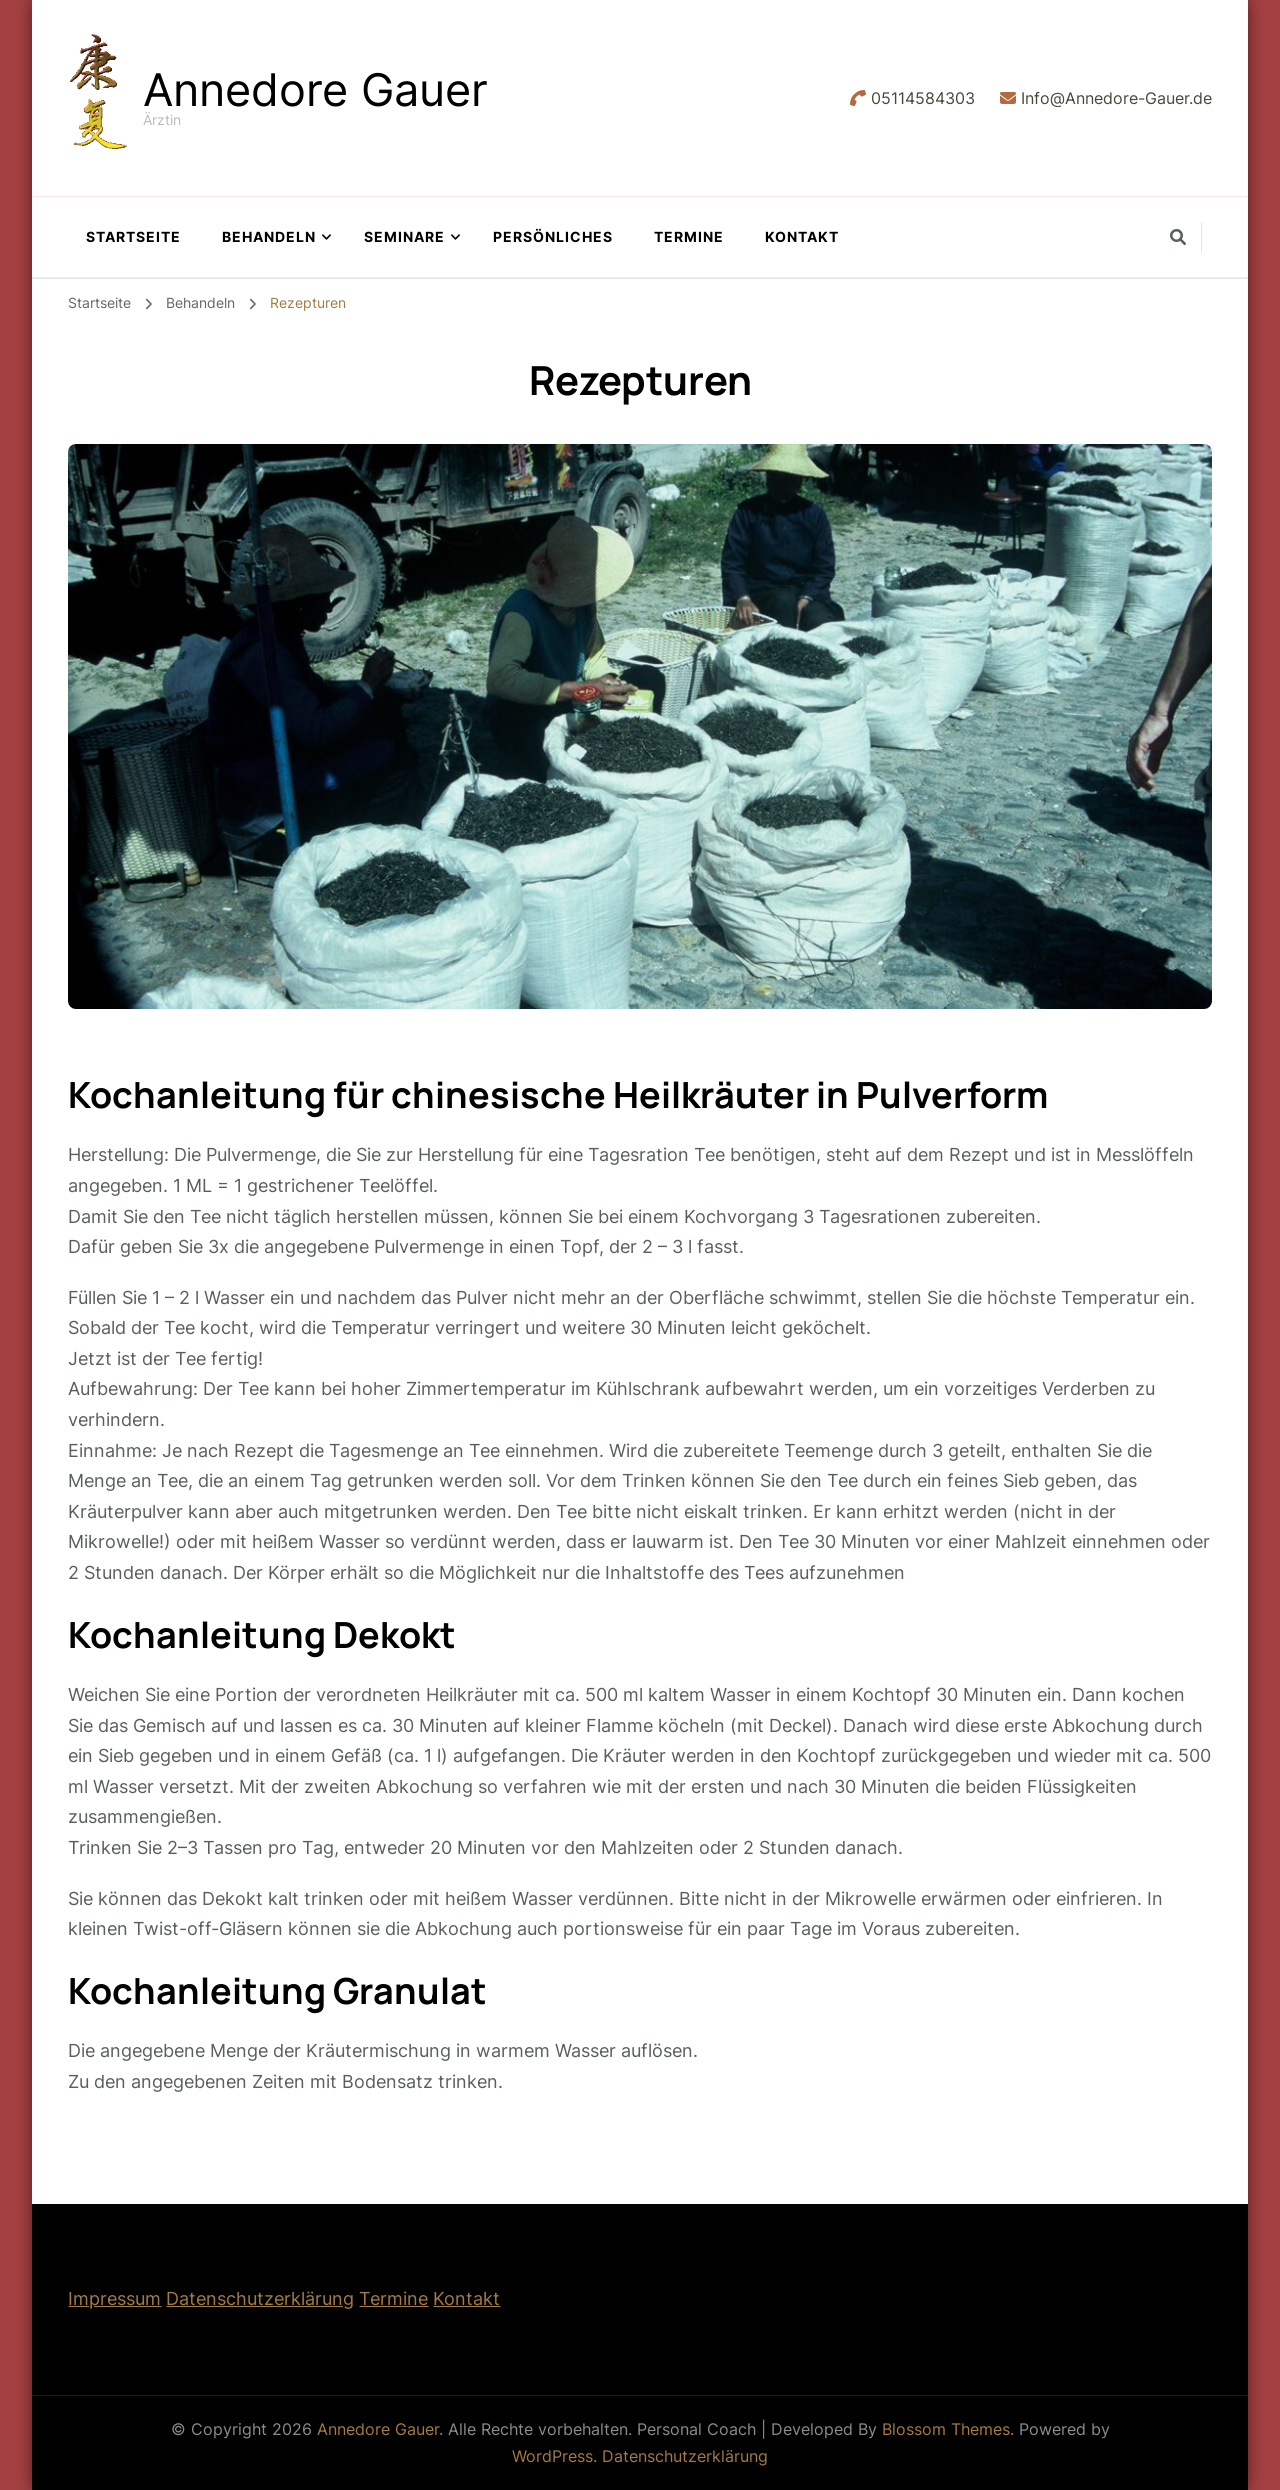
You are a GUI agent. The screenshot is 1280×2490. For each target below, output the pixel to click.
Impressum (114, 2298)
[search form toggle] (1178, 237)
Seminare (404, 236)
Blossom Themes (946, 2429)
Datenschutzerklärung (260, 2298)
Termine (689, 236)
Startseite (133, 236)
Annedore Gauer (315, 89)
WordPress (552, 2456)
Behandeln (269, 236)
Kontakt (802, 236)
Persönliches (553, 236)
